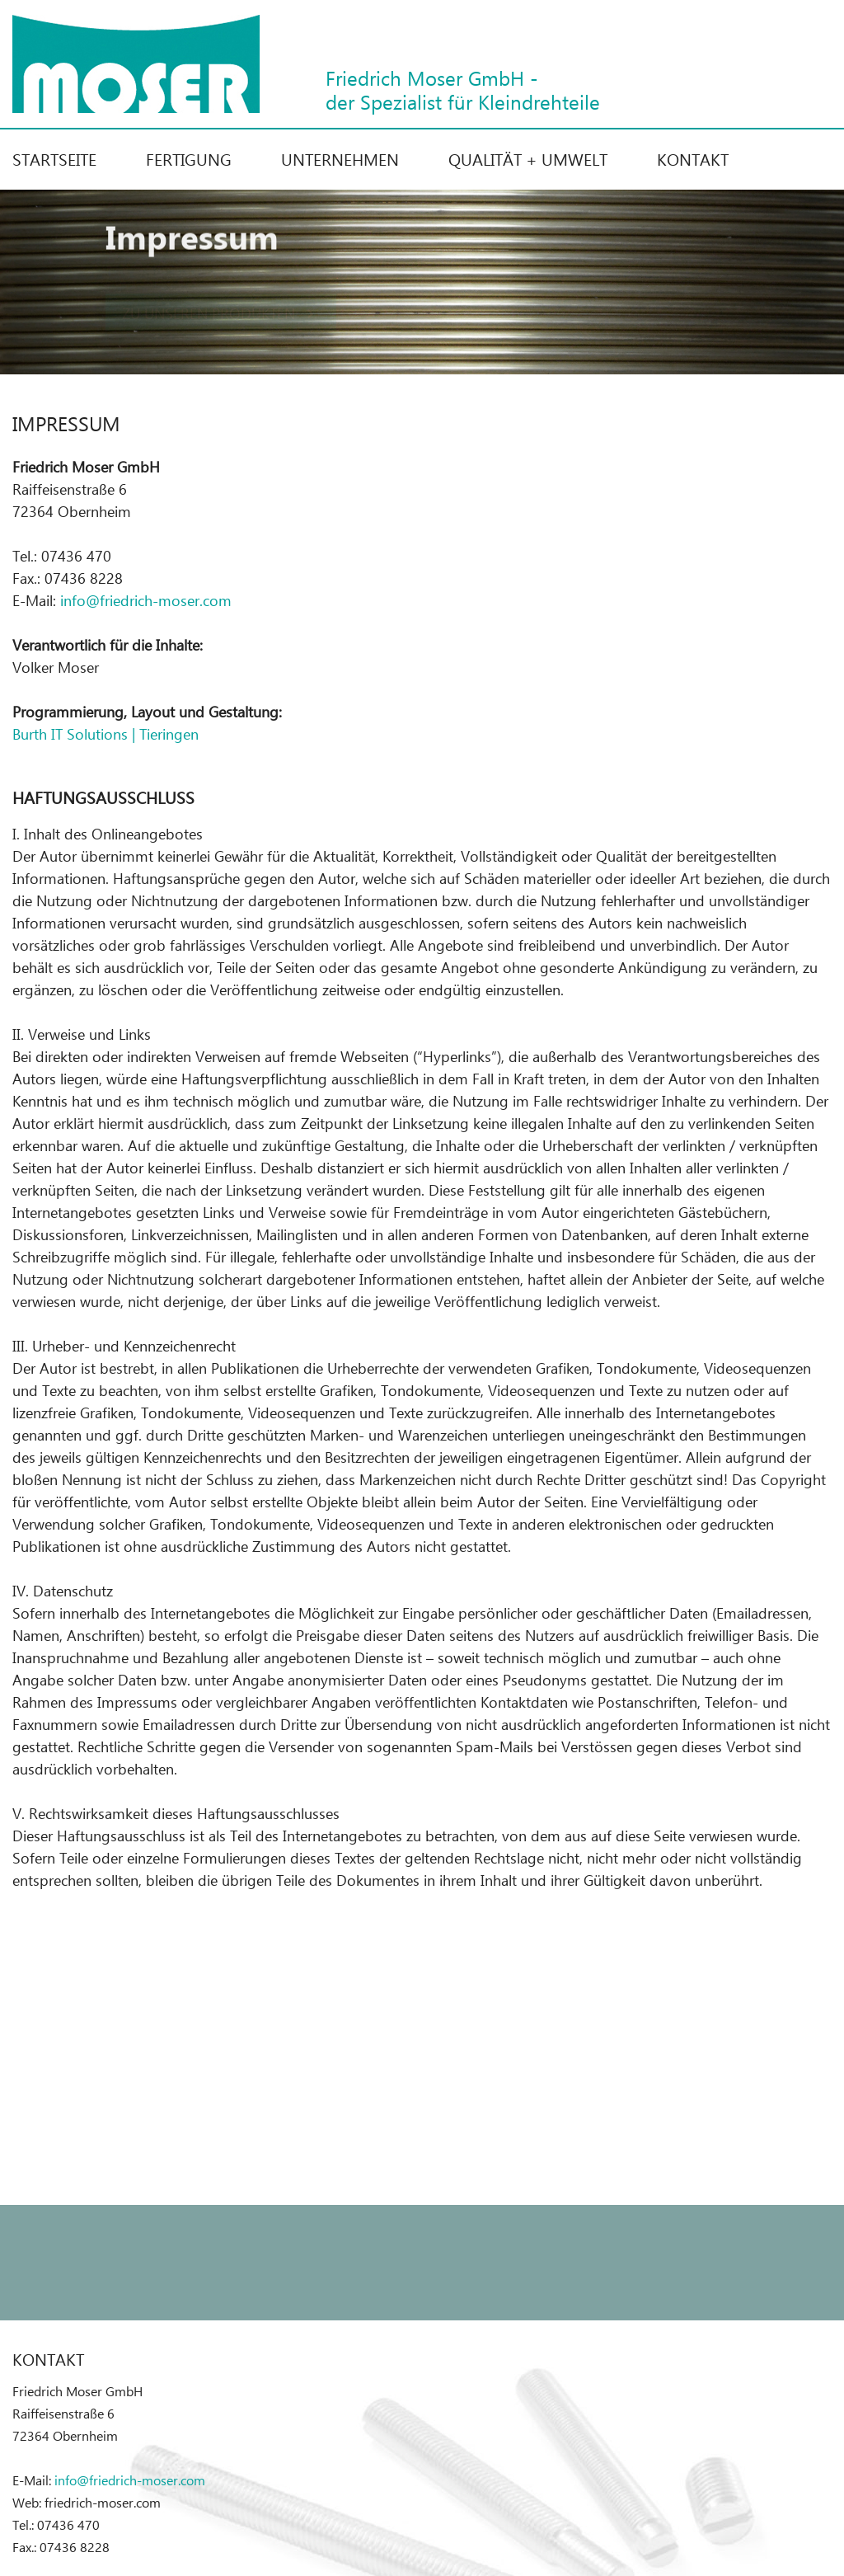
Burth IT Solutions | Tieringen (105, 733)
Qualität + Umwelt (527, 158)
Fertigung (189, 158)
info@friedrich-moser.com (146, 600)
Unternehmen (340, 158)
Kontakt (693, 158)
